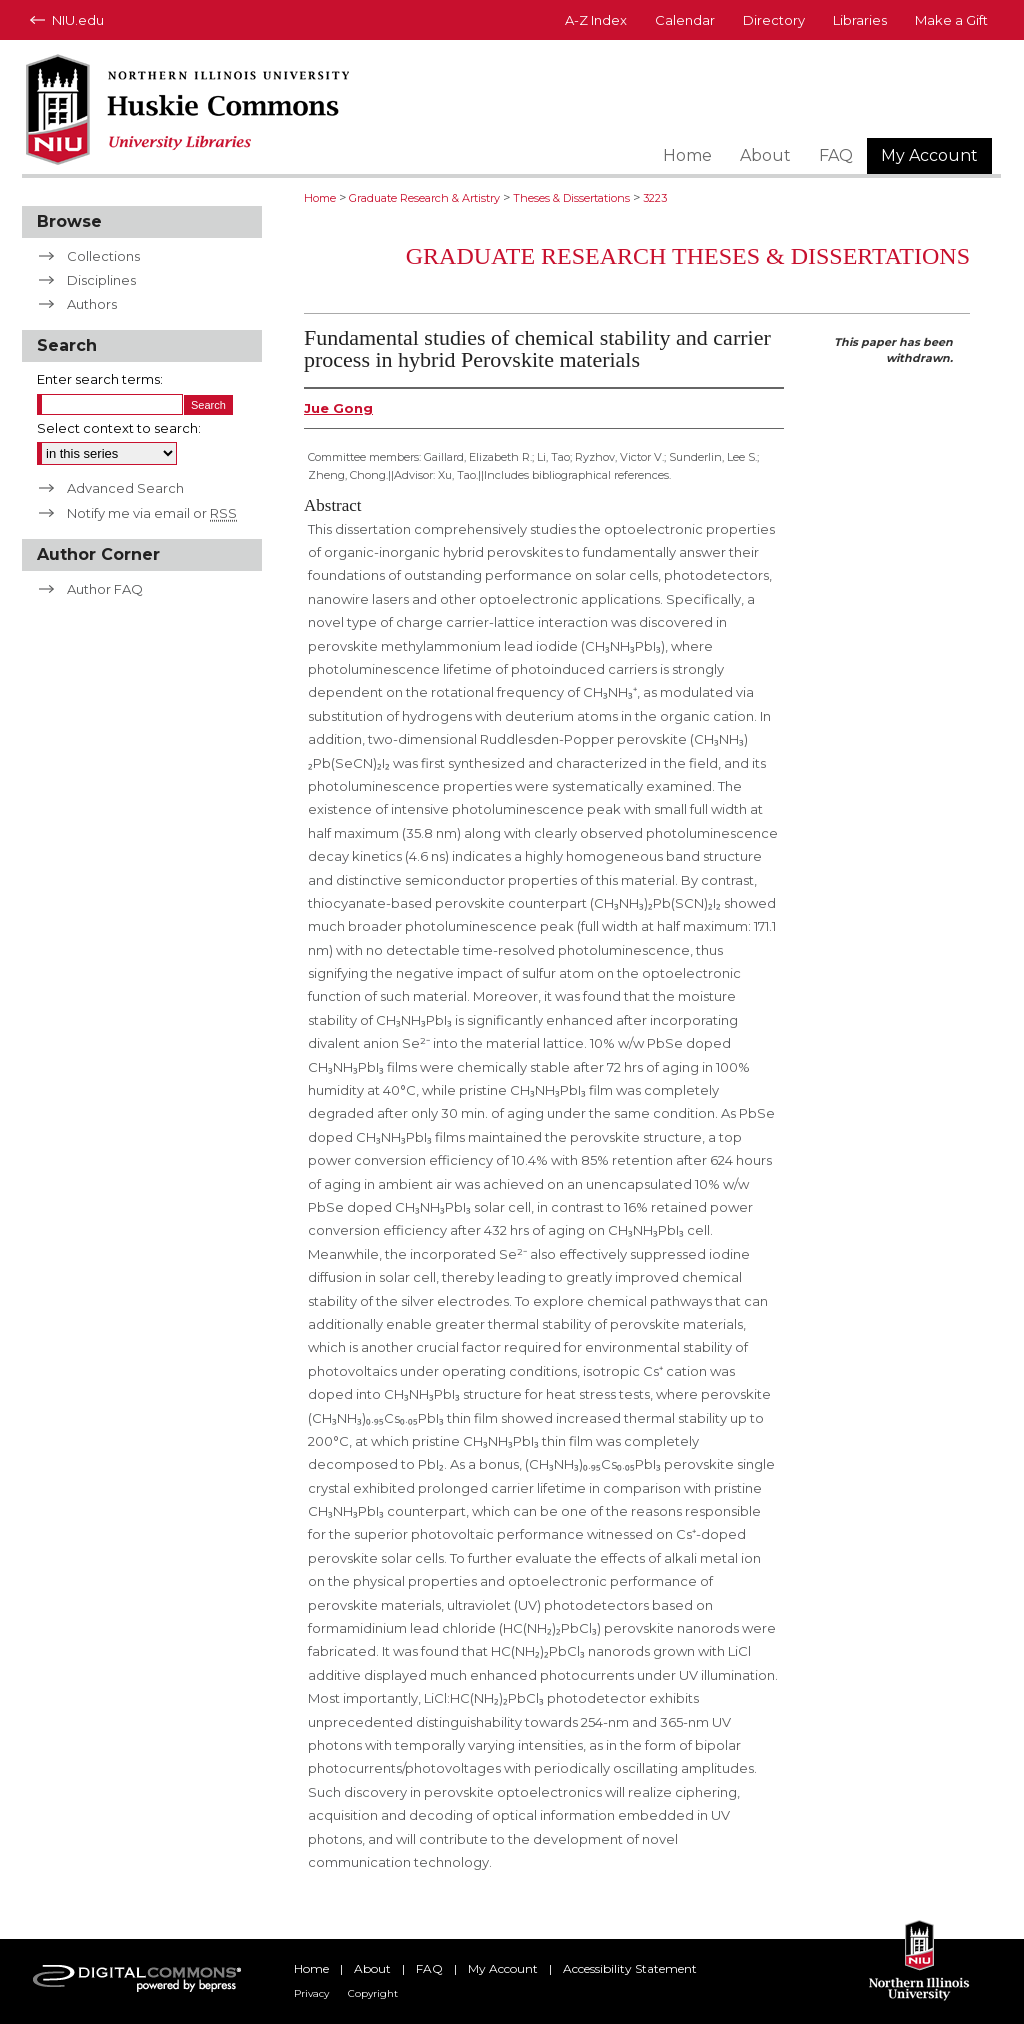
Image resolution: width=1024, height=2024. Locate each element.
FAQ (429, 1968)
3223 (655, 198)
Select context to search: (119, 428)
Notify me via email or (152, 513)
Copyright (373, 1993)
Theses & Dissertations (571, 198)
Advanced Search (125, 488)
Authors (92, 304)
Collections (103, 256)
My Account (503, 1968)
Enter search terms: (100, 379)
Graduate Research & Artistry (424, 198)
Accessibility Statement (630, 1968)
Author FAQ (105, 589)
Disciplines (101, 280)
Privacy (311, 1993)
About (372, 1968)
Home (320, 198)
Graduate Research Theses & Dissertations (688, 256)
